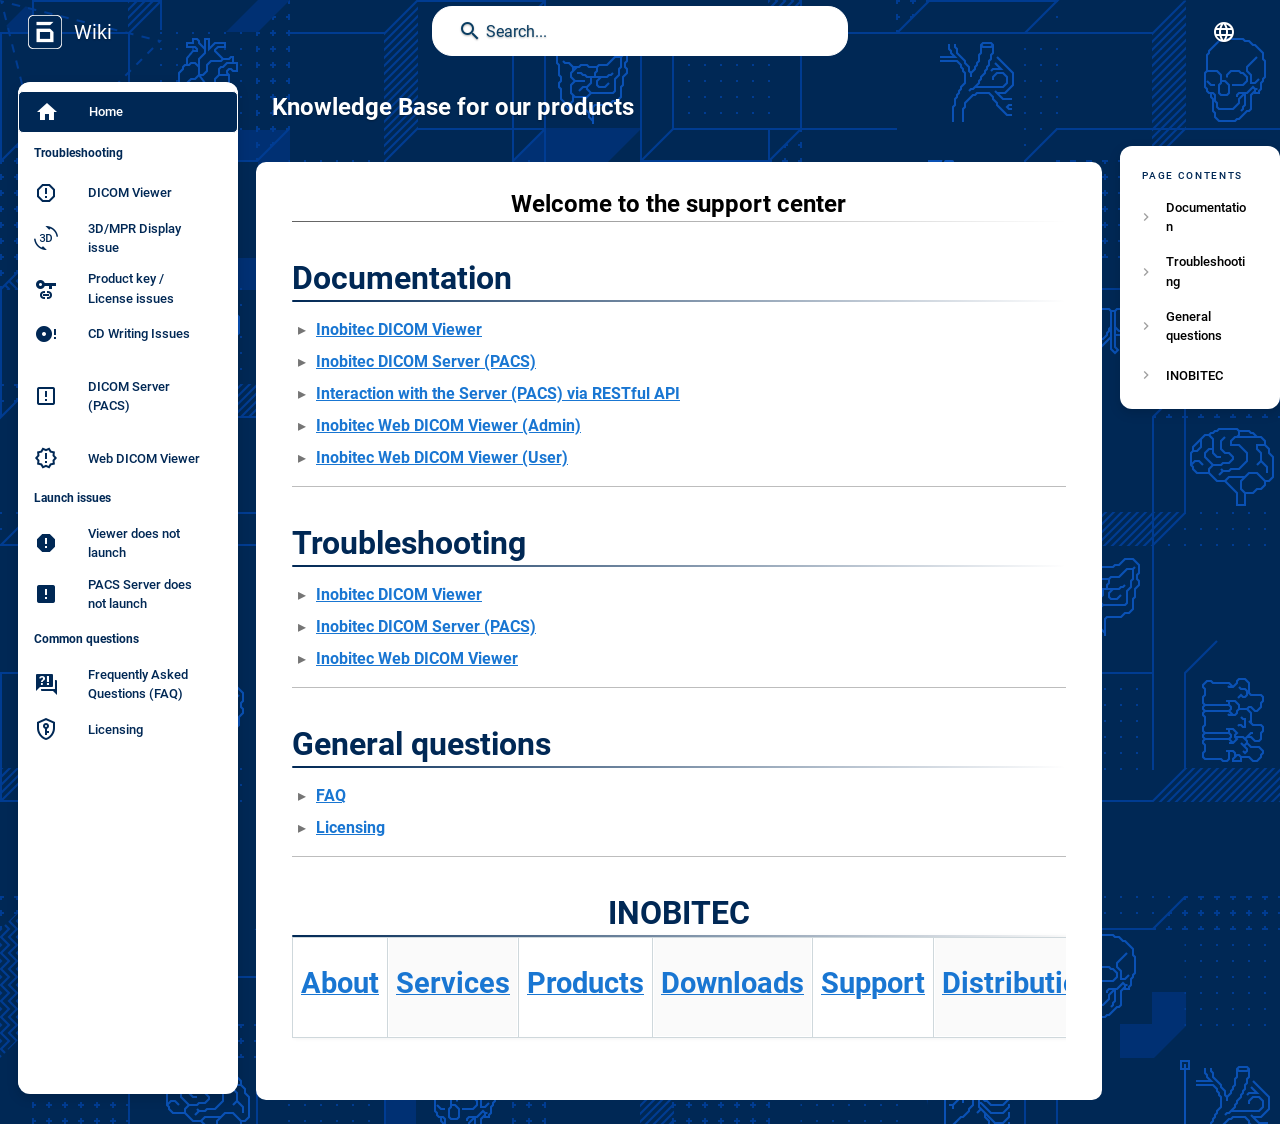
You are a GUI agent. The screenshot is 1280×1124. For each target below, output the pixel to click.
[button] (1224, 32)
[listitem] (1200, 217)
